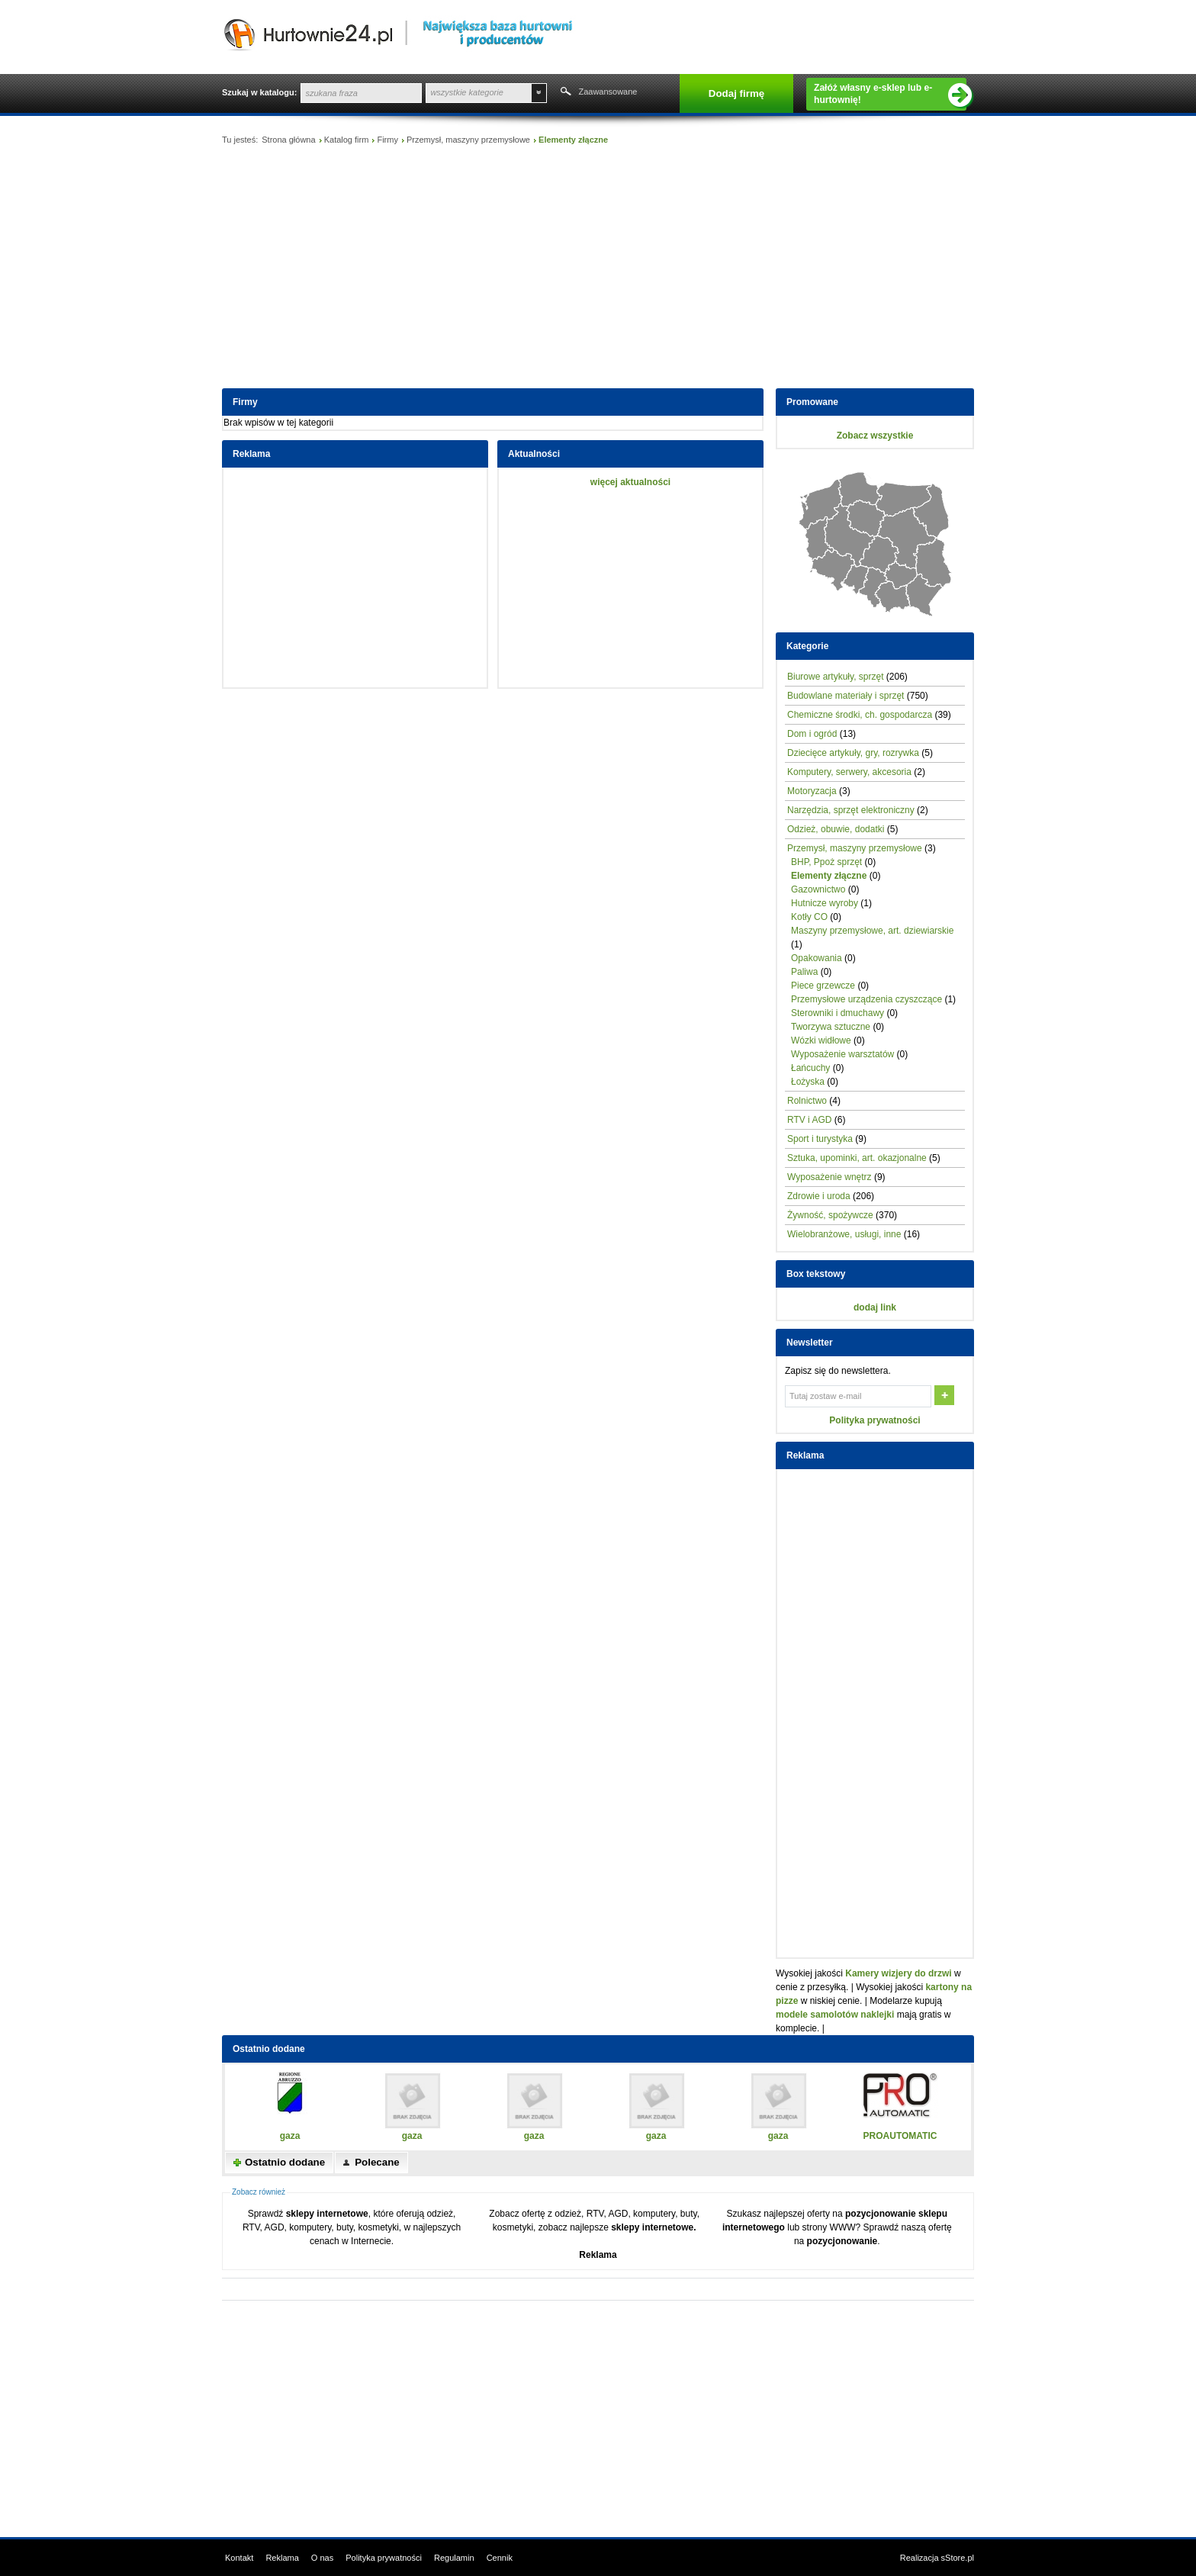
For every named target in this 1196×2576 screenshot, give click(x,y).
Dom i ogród (812, 733)
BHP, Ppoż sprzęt (826, 862)
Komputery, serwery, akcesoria (849, 772)
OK (945, 1396)
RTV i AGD (809, 1119)
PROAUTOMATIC (900, 2136)
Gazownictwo (818, 889)
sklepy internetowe (327, 2213)
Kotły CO (809, 917)
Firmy (387, 139)
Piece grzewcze (823, 985)
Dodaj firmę (736, 93)
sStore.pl (957, 2557)
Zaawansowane (607, 91)
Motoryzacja (812, 791)
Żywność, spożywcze (830, 1215)
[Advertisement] (598, 270)
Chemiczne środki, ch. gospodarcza (859, 714)
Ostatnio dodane (285, 2162)
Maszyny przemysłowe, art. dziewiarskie (872, 930)
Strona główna (288, 139)
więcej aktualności (630, 482)
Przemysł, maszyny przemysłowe (468, 139)
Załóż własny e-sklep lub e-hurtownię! (890, 94)
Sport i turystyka (820, 1139)
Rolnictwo (807, 1100)
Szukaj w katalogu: (259, 92)
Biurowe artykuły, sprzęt (835, 676)
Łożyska (808, 1081)
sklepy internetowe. (653, 2227)
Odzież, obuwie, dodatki (835, 829)
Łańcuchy (810, 1068)
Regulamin (454, 2557)
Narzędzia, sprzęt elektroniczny (851, 810)
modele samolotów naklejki (835, 2014)
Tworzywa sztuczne (830, 1026)
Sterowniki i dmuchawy (837, 1013)
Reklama (597, 2255)
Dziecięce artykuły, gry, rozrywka (853, 753)
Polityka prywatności (874, 1420)
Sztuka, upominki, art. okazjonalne (857, 1158)
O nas (322, 2557)
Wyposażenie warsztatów (842, 1054)
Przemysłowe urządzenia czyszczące (866, 999)
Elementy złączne (828, 875)
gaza (290, 2136)
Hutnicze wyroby (824, 903)
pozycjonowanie (842, 2241)
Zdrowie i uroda (818, 1196)
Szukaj (564, 93)
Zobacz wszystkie (875, 435)
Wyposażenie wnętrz (829, 1177)
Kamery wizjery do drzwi (898, 1973)
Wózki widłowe (821, 1040)
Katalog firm (346, 139)
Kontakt (239, 2557)
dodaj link (875, 1307)
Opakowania (816, 958)
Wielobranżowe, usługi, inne (844, 1234)
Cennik (500, 2557)
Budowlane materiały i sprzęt (845, 695)
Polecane (377, 2162)
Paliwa (804, 971)
